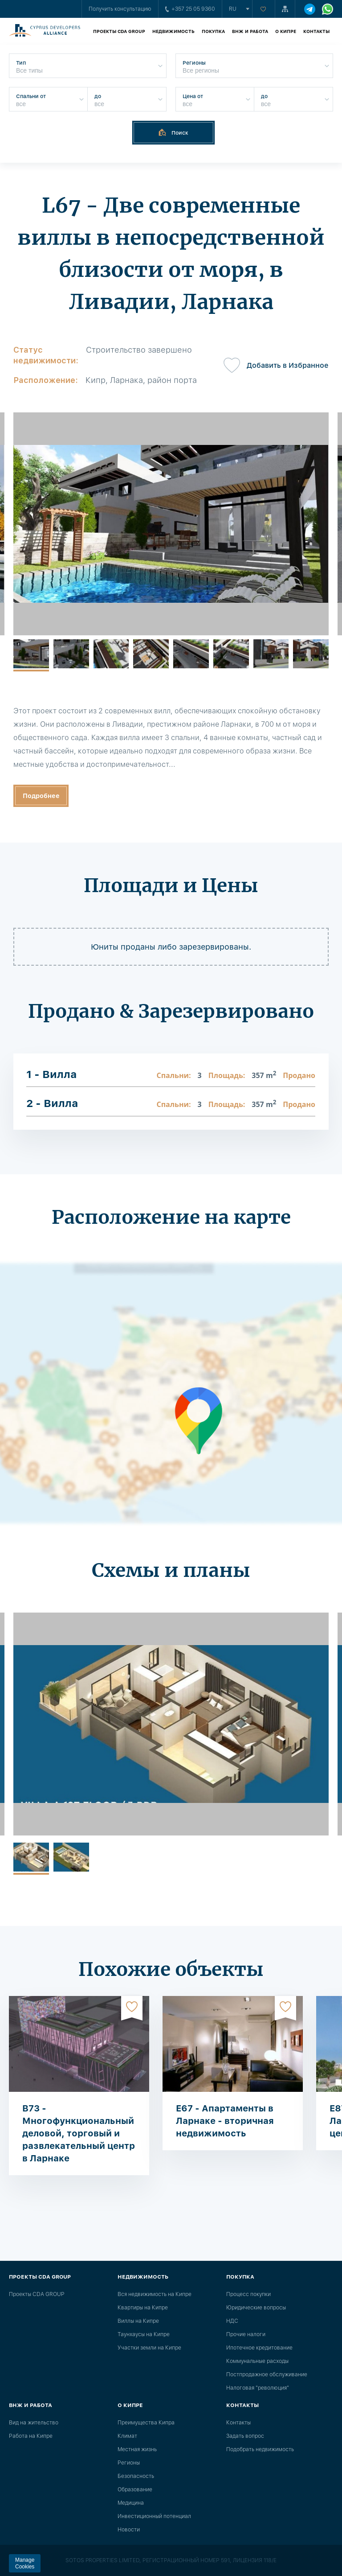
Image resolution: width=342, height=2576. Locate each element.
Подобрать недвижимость (260, 2449)
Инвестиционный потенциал (154, 2516)
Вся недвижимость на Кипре (154, 2294)
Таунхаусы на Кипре (144, 2334)
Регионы (129, 2463)
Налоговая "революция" (257, 2388)
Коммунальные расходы (257, 2361)
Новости (129, 2530)
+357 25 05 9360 (190, 9)
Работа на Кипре (31, 2436)
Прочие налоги (245, 2334)
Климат (127, 2436)
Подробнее (41, 795)
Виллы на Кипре (138, 2321)
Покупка (213, 31)
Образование (135, 2489)
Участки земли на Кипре (149, 2348)
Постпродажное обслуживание (266, 2374)
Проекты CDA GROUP (119, 31)
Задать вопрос (245, 2436)
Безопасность (136, 2476)
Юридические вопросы (256, 2307)
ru (232, 9)
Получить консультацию (120, 9)
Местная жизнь (137, 2449)
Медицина (131, 2503)
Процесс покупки (248, 2294)
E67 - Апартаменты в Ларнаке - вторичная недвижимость (225, 2121)
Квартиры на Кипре (143, 2307)
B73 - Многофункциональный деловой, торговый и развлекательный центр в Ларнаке (78, 2133)
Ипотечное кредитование (259, 2348)
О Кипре (285, 31)
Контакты (316, 31)
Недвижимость (173, 31)
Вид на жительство (33, 2423)
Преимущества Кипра (146, 2423)
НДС (232, 2321)
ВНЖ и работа (250, 31)
